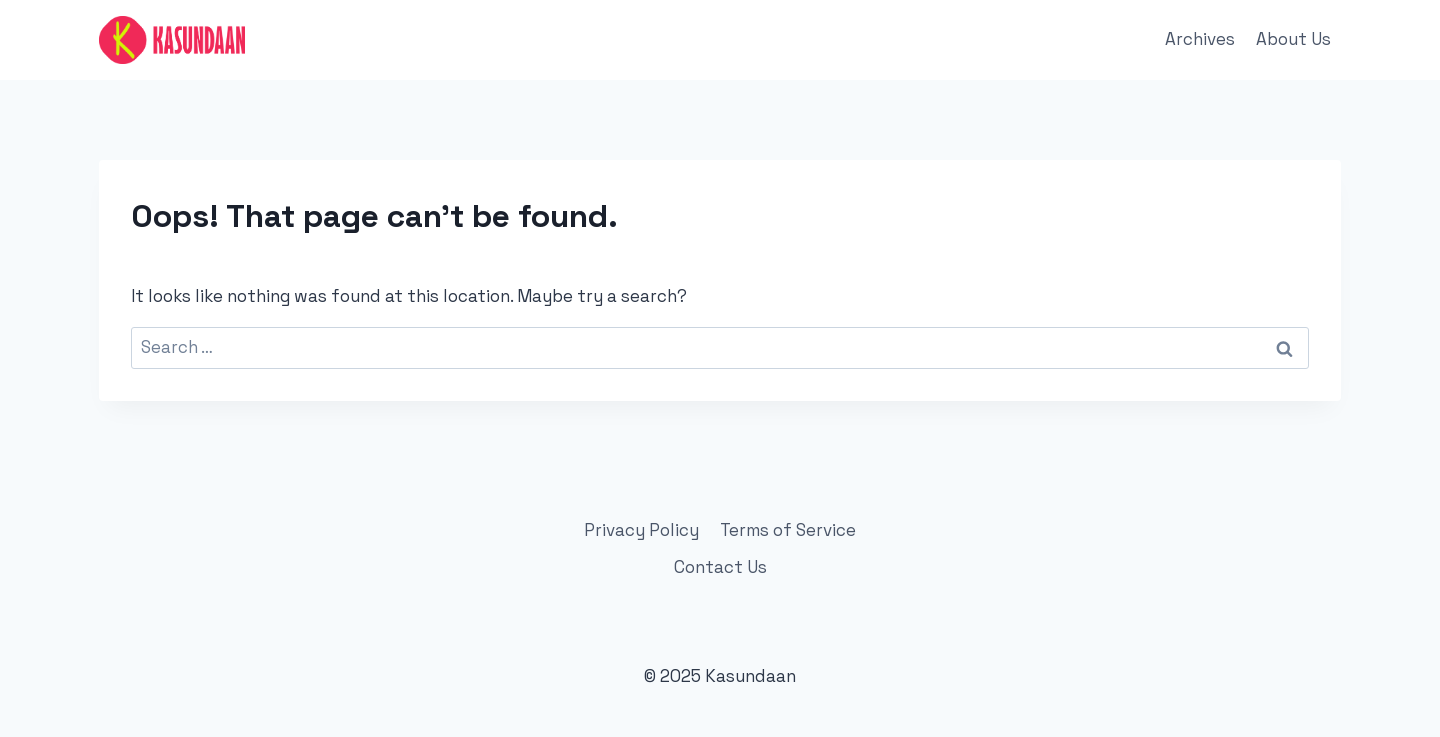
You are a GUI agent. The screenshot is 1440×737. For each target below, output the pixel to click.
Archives (1200, 39)
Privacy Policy (641, 530)
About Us (1293, 39)
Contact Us (720, 567)
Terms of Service (788, 530)
